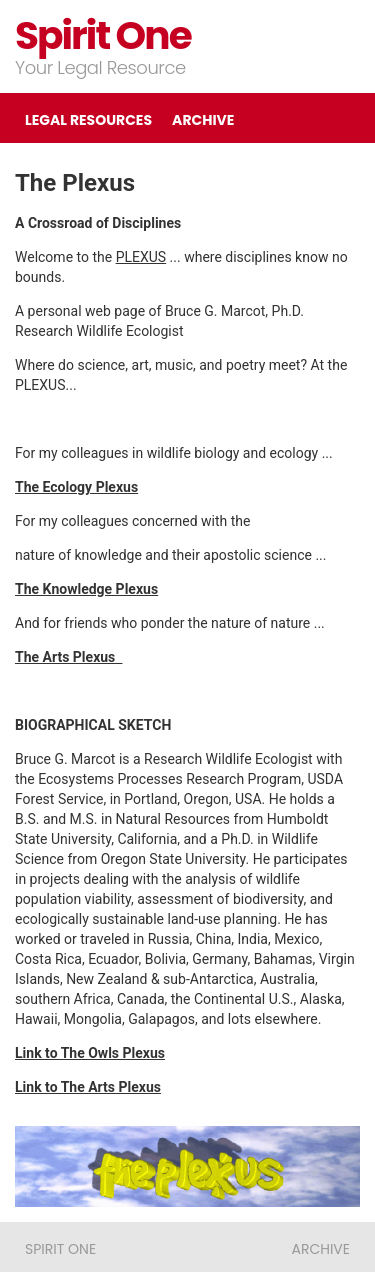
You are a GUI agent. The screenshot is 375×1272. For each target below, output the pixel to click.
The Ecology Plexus (76, 487)
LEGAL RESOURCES (88, 120)
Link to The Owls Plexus (90, 1053)
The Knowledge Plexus (86, 589)
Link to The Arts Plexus (88, 1087)
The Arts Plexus (68, 657)
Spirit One (103, 35)
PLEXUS (141, 257)
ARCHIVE (203, 120)
